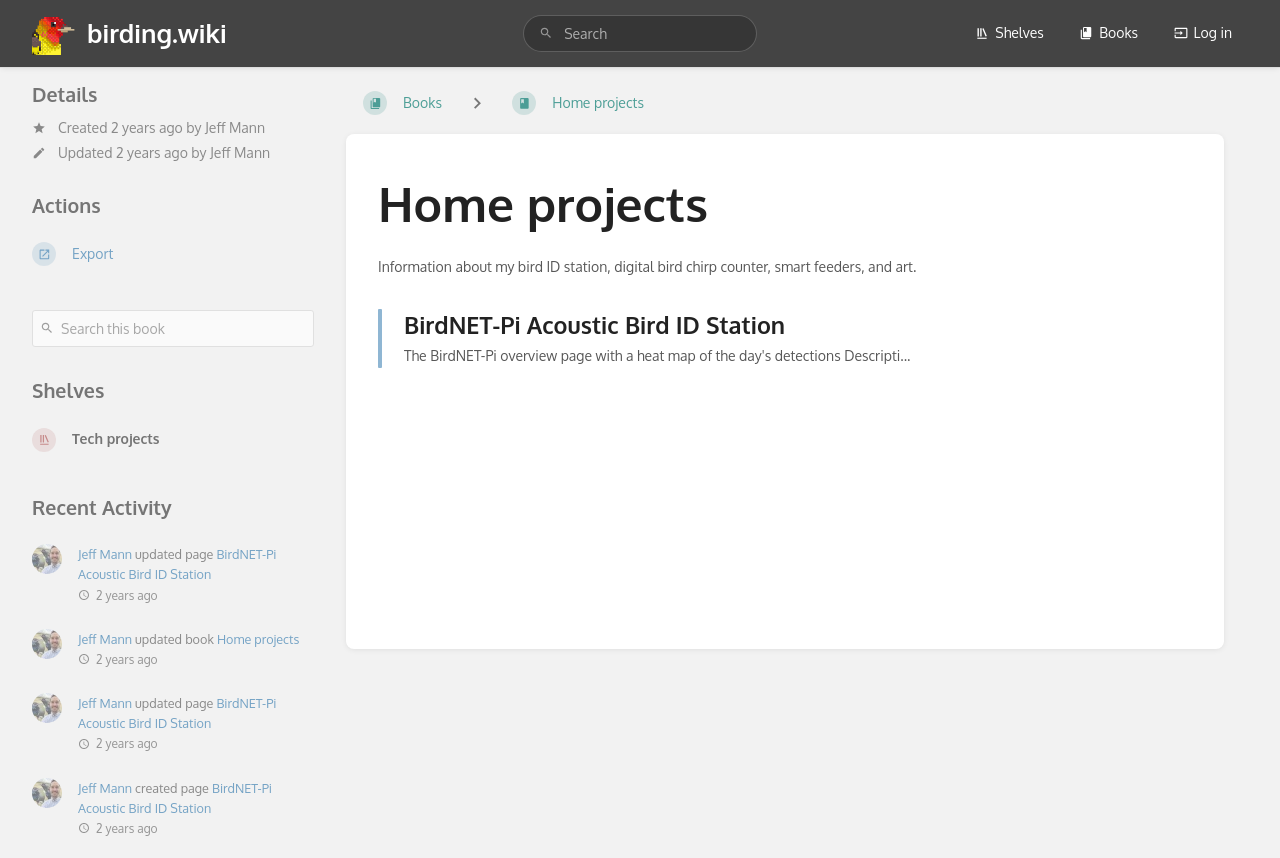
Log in (1203, 32)
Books (1108, 32)
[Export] (173, 254)
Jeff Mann (235, 127)
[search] (640, 33)
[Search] (546, 33)
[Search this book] (173, 328)
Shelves (1009, 32)
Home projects (258, 639)
